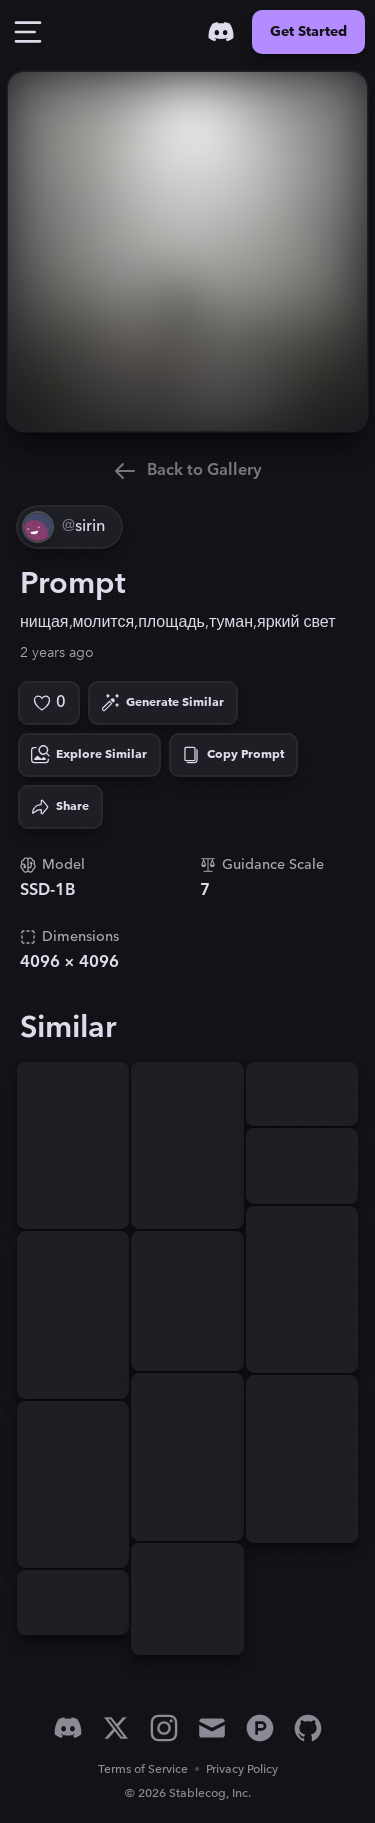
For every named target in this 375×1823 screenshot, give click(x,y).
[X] (116, 1728)
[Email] (212, 1728)
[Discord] (221, 32)
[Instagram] (164, 1728)
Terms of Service (143, 1769)
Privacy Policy (242, 1769)
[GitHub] (308, 1728)
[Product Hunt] (260, 1728)
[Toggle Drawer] (28, 32)
